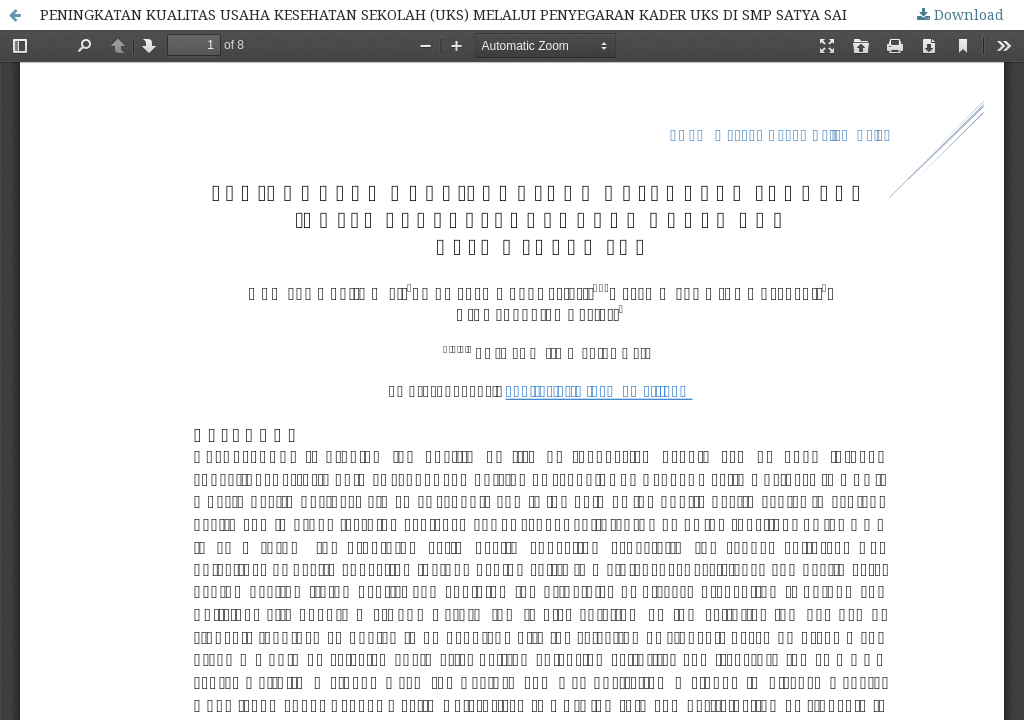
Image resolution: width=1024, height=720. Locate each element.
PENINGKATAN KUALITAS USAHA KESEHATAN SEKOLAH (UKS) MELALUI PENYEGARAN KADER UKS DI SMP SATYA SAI (443, 14)
